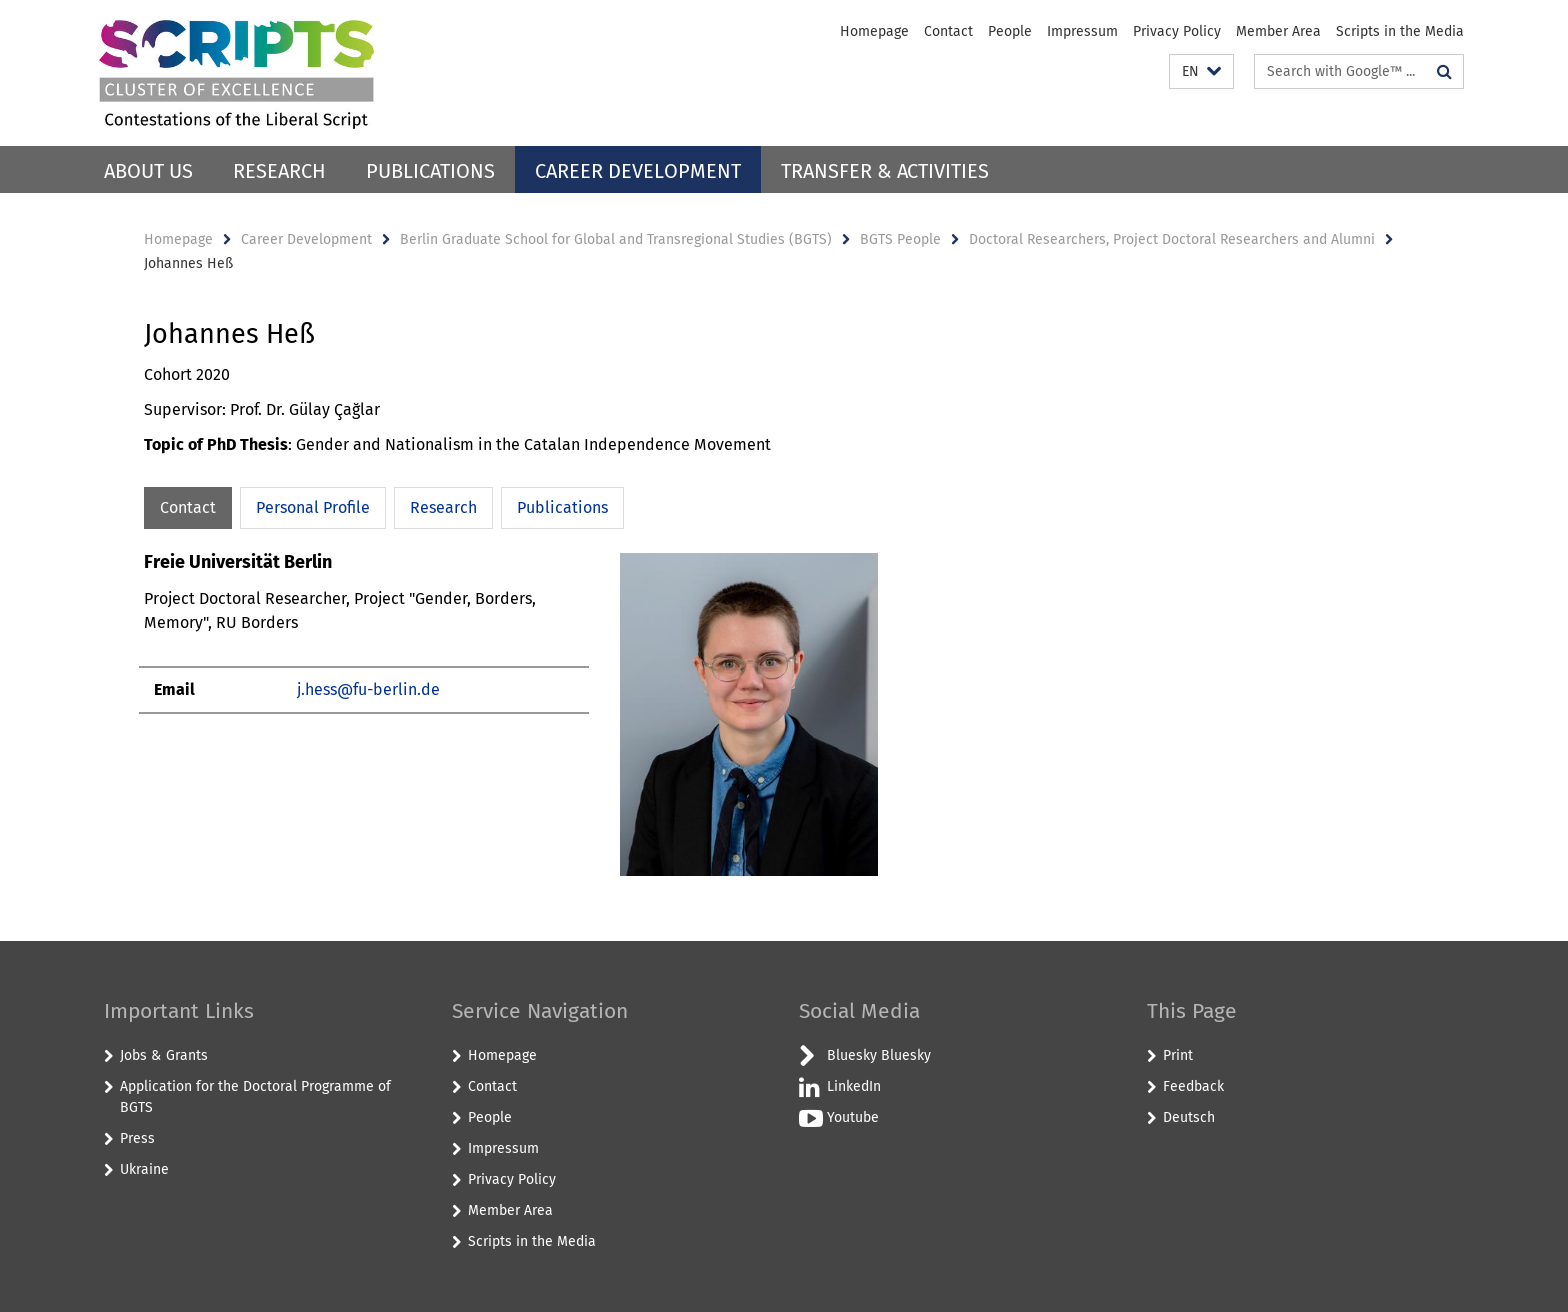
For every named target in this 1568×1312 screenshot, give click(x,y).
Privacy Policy (1177, 31)
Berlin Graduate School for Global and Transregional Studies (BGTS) (616, 239)
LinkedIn (854, 1086)
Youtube (853, 1117)
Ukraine (144, 1169)
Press (137, 1138)
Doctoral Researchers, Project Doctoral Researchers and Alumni (1172, 239)
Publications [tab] (562, 507)
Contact (948, 31)
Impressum (1082, 31)
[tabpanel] (511, 722)
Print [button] (1178, 1055)
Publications (430, 171)
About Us (148, 171)
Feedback (1193, 1086)
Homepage (874, 31)
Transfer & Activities (885, 171)
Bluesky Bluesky (879, 1055)
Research (279, 171)
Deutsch (1189, 1117)
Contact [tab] (188, 507)
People (1010, 31)
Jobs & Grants (164, 1055)
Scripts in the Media (1400, 31)
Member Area (1278, 31)
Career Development (638, 171)
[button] (1201, 71)
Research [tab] (443, 507)
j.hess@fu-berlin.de (368, 689)
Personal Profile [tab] (313, 507)
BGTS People (900, 239)
